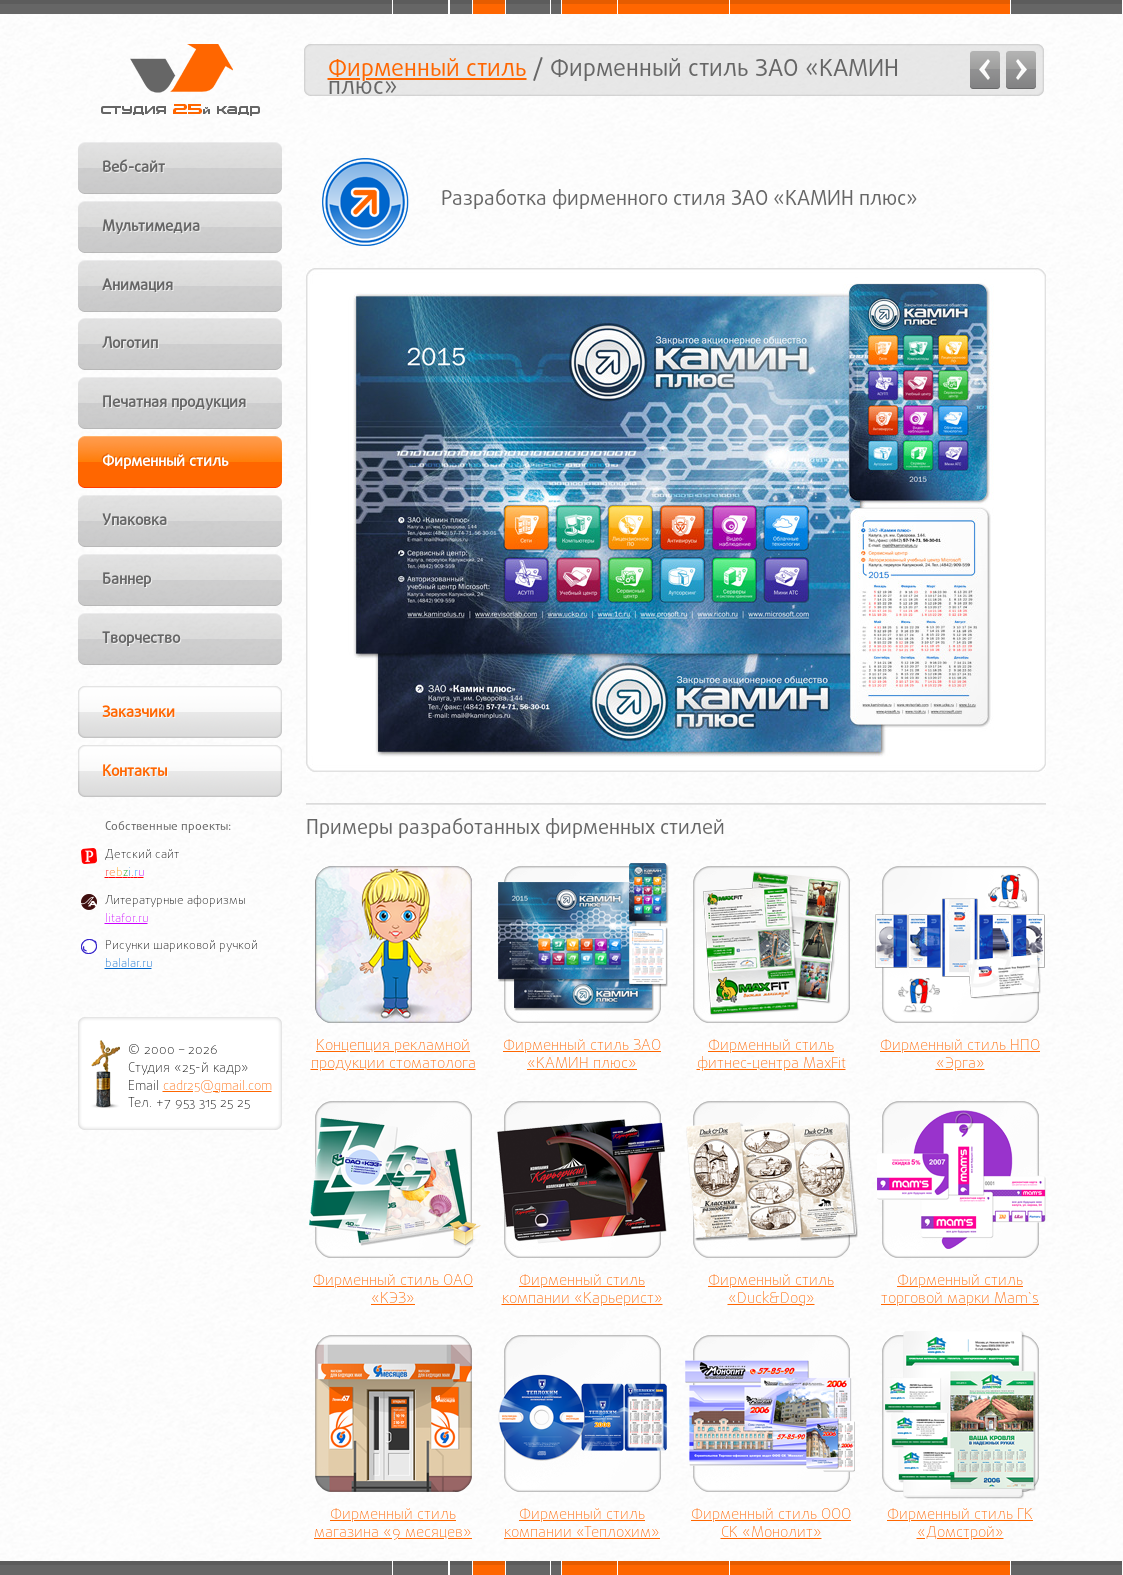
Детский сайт (142, 855)
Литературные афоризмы (175, 901)
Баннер (126, 580)
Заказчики (138, 713)
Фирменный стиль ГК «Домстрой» (960, 1525)
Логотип (130, 344)
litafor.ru (126, 919)
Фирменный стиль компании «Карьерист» (582, 1291)
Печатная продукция (174, 403)
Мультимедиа (151, 227)
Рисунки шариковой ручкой (181, 946)
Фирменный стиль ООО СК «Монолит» (771, 1525)
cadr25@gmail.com (217, 1086)
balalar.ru (128, 964)
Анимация (137, 286)
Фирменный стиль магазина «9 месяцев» (393, 1525)
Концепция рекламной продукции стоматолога (393, 1056)
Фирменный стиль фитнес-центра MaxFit (771, 1056)
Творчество (141, 639)
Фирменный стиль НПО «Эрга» (960, 1056)
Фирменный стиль (427, 69)
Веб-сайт (133, 168)
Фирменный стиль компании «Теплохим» (582, 1525)
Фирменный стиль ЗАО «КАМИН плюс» (582, 1056)
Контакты (134, 772)
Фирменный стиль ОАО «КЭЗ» (393, 1291)
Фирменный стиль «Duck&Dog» (771, 1291)
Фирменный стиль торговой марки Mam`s (960, 1291)
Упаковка (134, 521)
